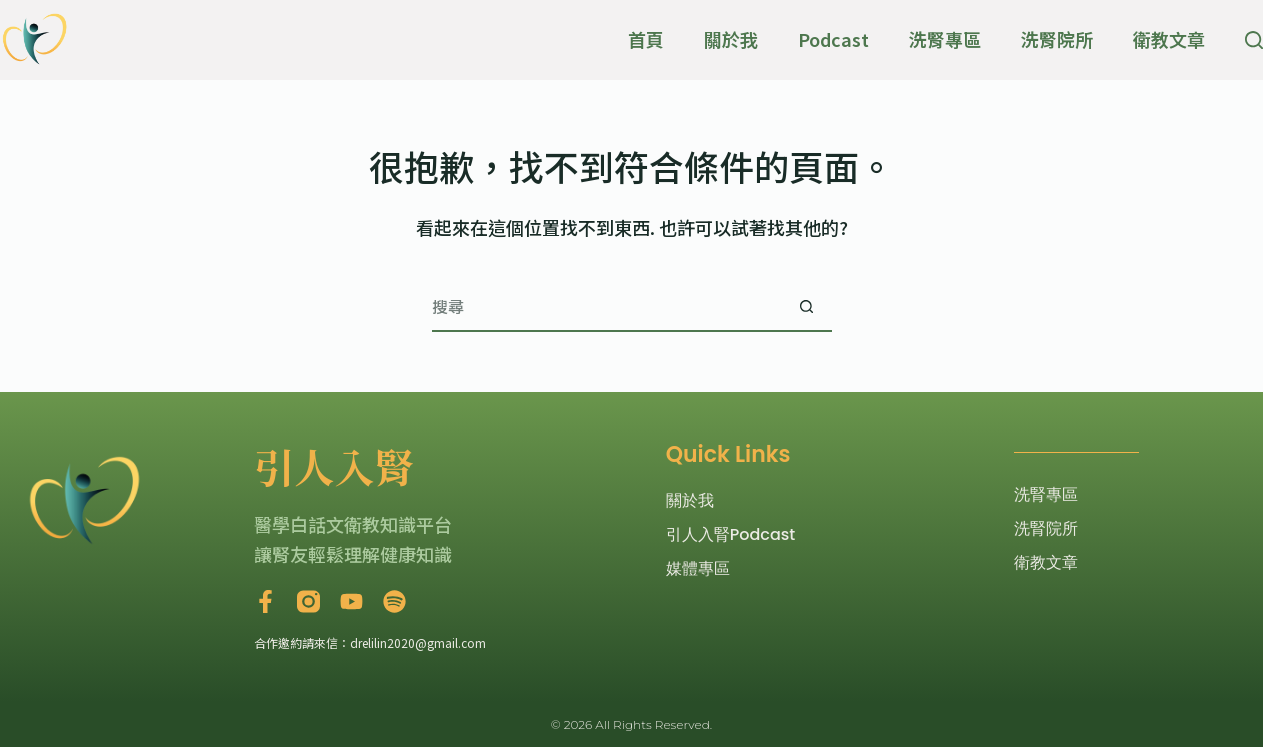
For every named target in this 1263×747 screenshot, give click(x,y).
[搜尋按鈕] (807, 307)
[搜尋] (1254, 40)
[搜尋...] (607, 307)
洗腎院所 (1057, 39)
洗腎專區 (945, 39)
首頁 (646, 39)
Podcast (833, 39)
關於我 (731, 39)
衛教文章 (1169, 39)
